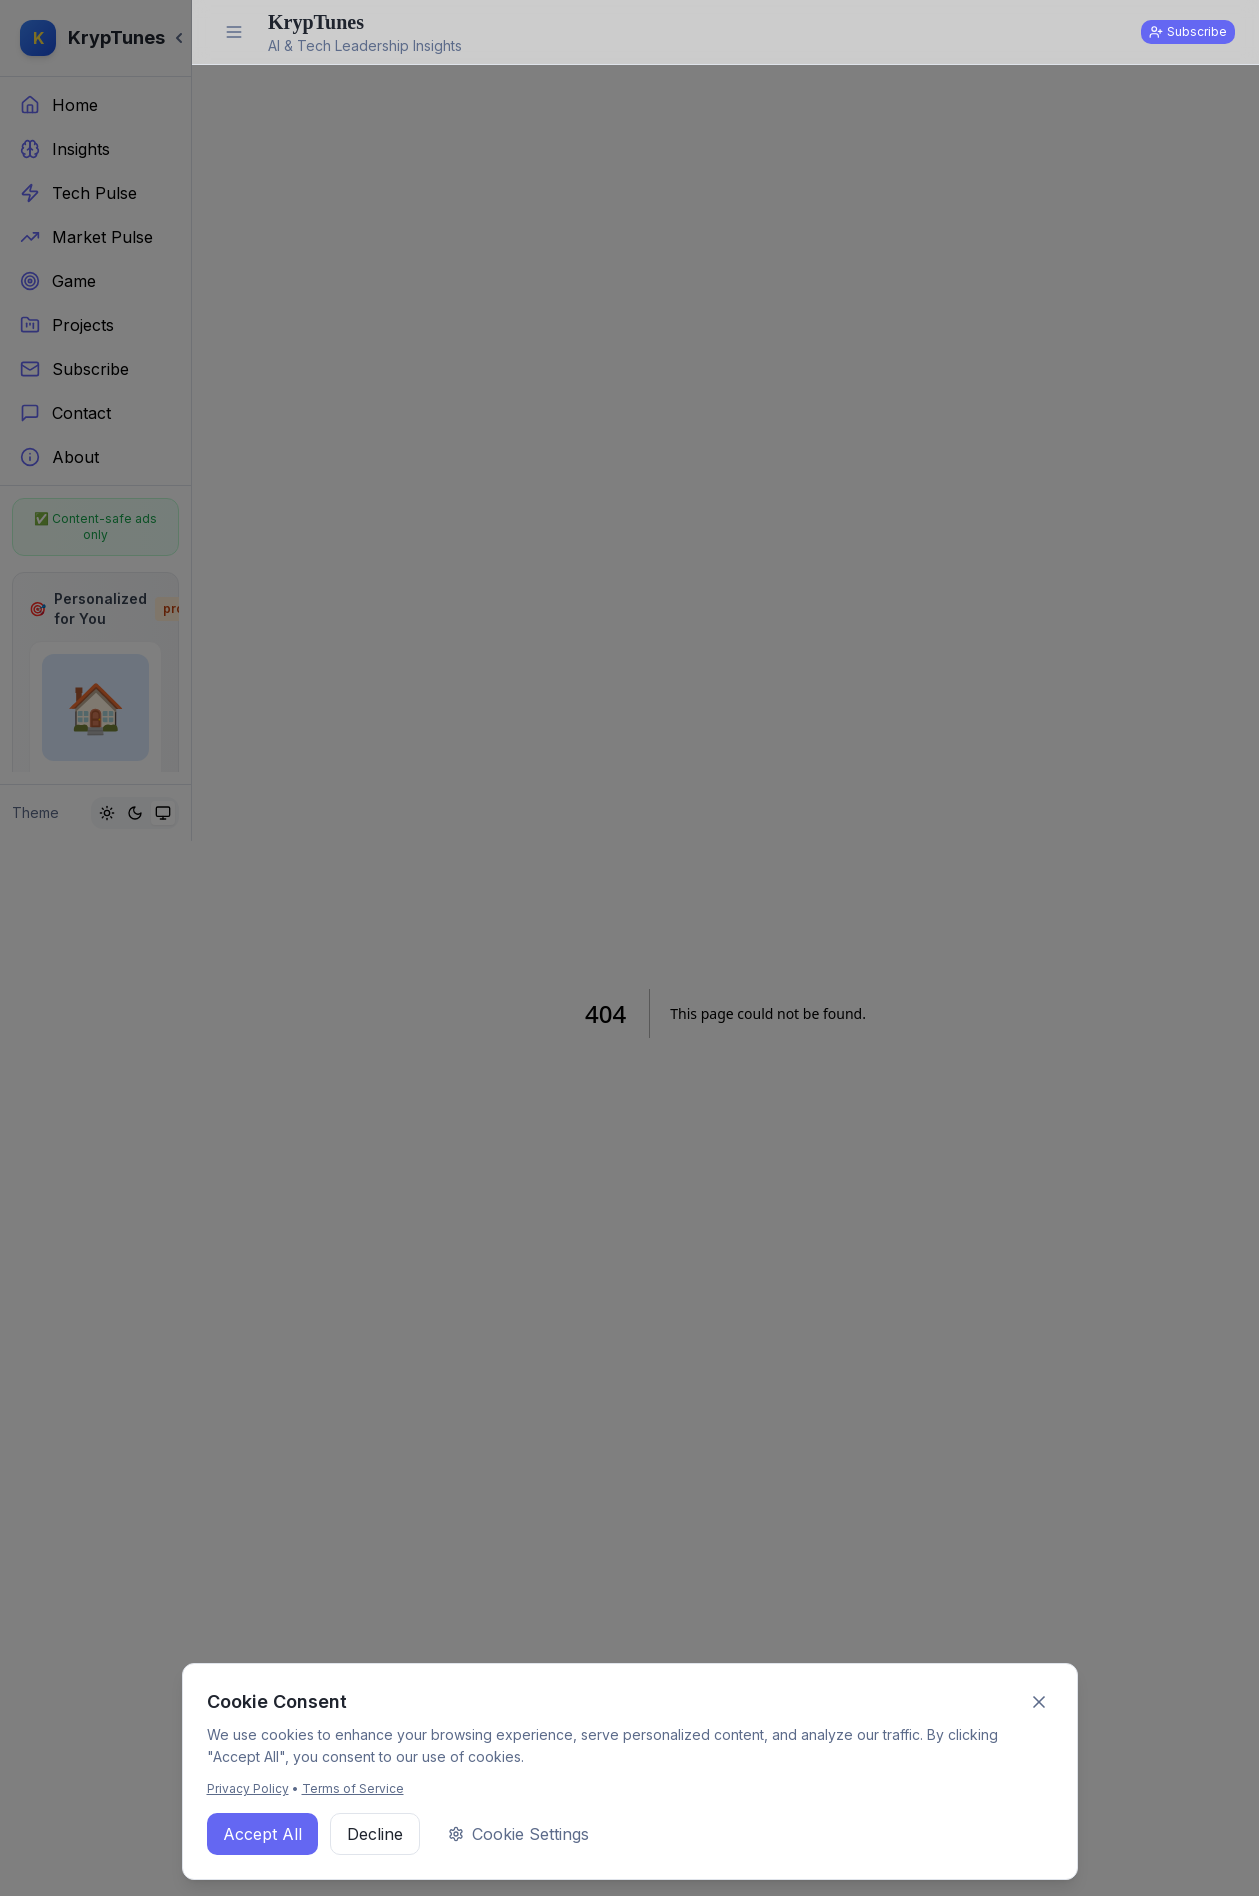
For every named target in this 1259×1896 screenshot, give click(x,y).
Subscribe (1188, 31)
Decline (375, 1834)
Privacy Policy (248, 1788)
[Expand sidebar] (234, 32)
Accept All (262, 1834)
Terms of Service (353, 1788)
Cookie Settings (518, 1834)
